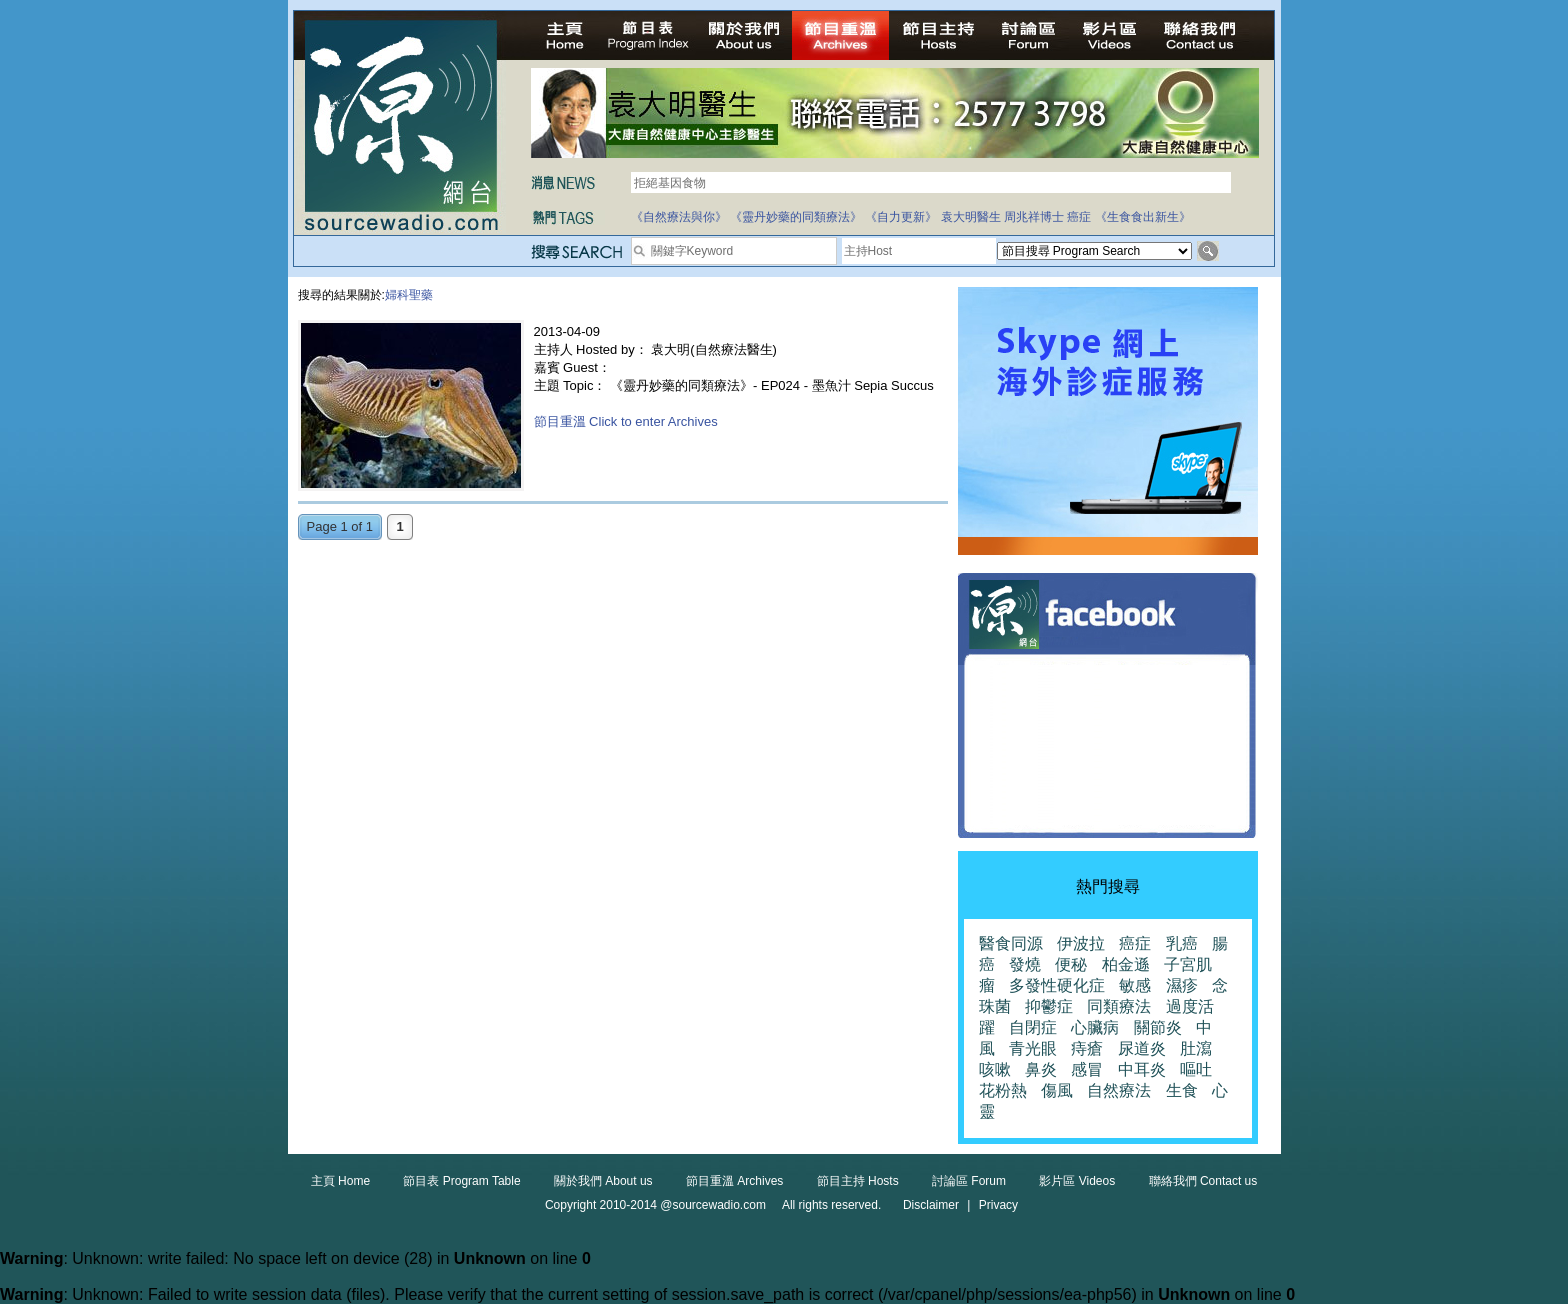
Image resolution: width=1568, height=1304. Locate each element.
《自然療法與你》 (679, 217)
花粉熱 (1003, 1090)
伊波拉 (1081, 943)
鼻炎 (1041, 1069)
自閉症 (1033, 1027)
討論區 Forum (969, 1181)
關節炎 (1158, 1027)
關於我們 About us (603, 1181)
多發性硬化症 (1057, 985)
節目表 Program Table (461, 1181)
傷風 (1057, 1090)
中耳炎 (1142, 1069)
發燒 (1025, 964)
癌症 (1079, 217)
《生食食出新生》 (1143, 217)
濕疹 (1182, 985)
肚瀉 (1196, 1048)
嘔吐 (1196, 1069)
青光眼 (1033, 1048)
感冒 (1087, 1069)
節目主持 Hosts (858, 1181)
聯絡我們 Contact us (1203, 1181)
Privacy (998, 1205)
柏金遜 (1126, 964)
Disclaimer (931, 1205)
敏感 (1135, 985)
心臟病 (1095, 1027)
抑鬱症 (1049, 1006)
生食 (1182, 1090)
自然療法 (1119, 1090)
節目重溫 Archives (734, 1181)
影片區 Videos (1077, 1181)
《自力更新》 (901, 217)
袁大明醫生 (971, 217)
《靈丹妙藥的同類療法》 (796, 217)
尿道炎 (1142, 1048)
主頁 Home (340, 1181)
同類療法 (1119, 1006)
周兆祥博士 (1034, 217)
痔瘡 (1087, 1048)
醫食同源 (1011, 943)
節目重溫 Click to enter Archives (626, 421)
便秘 (1071, 964)
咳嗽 (995, 1069)
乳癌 (1182, 943)
